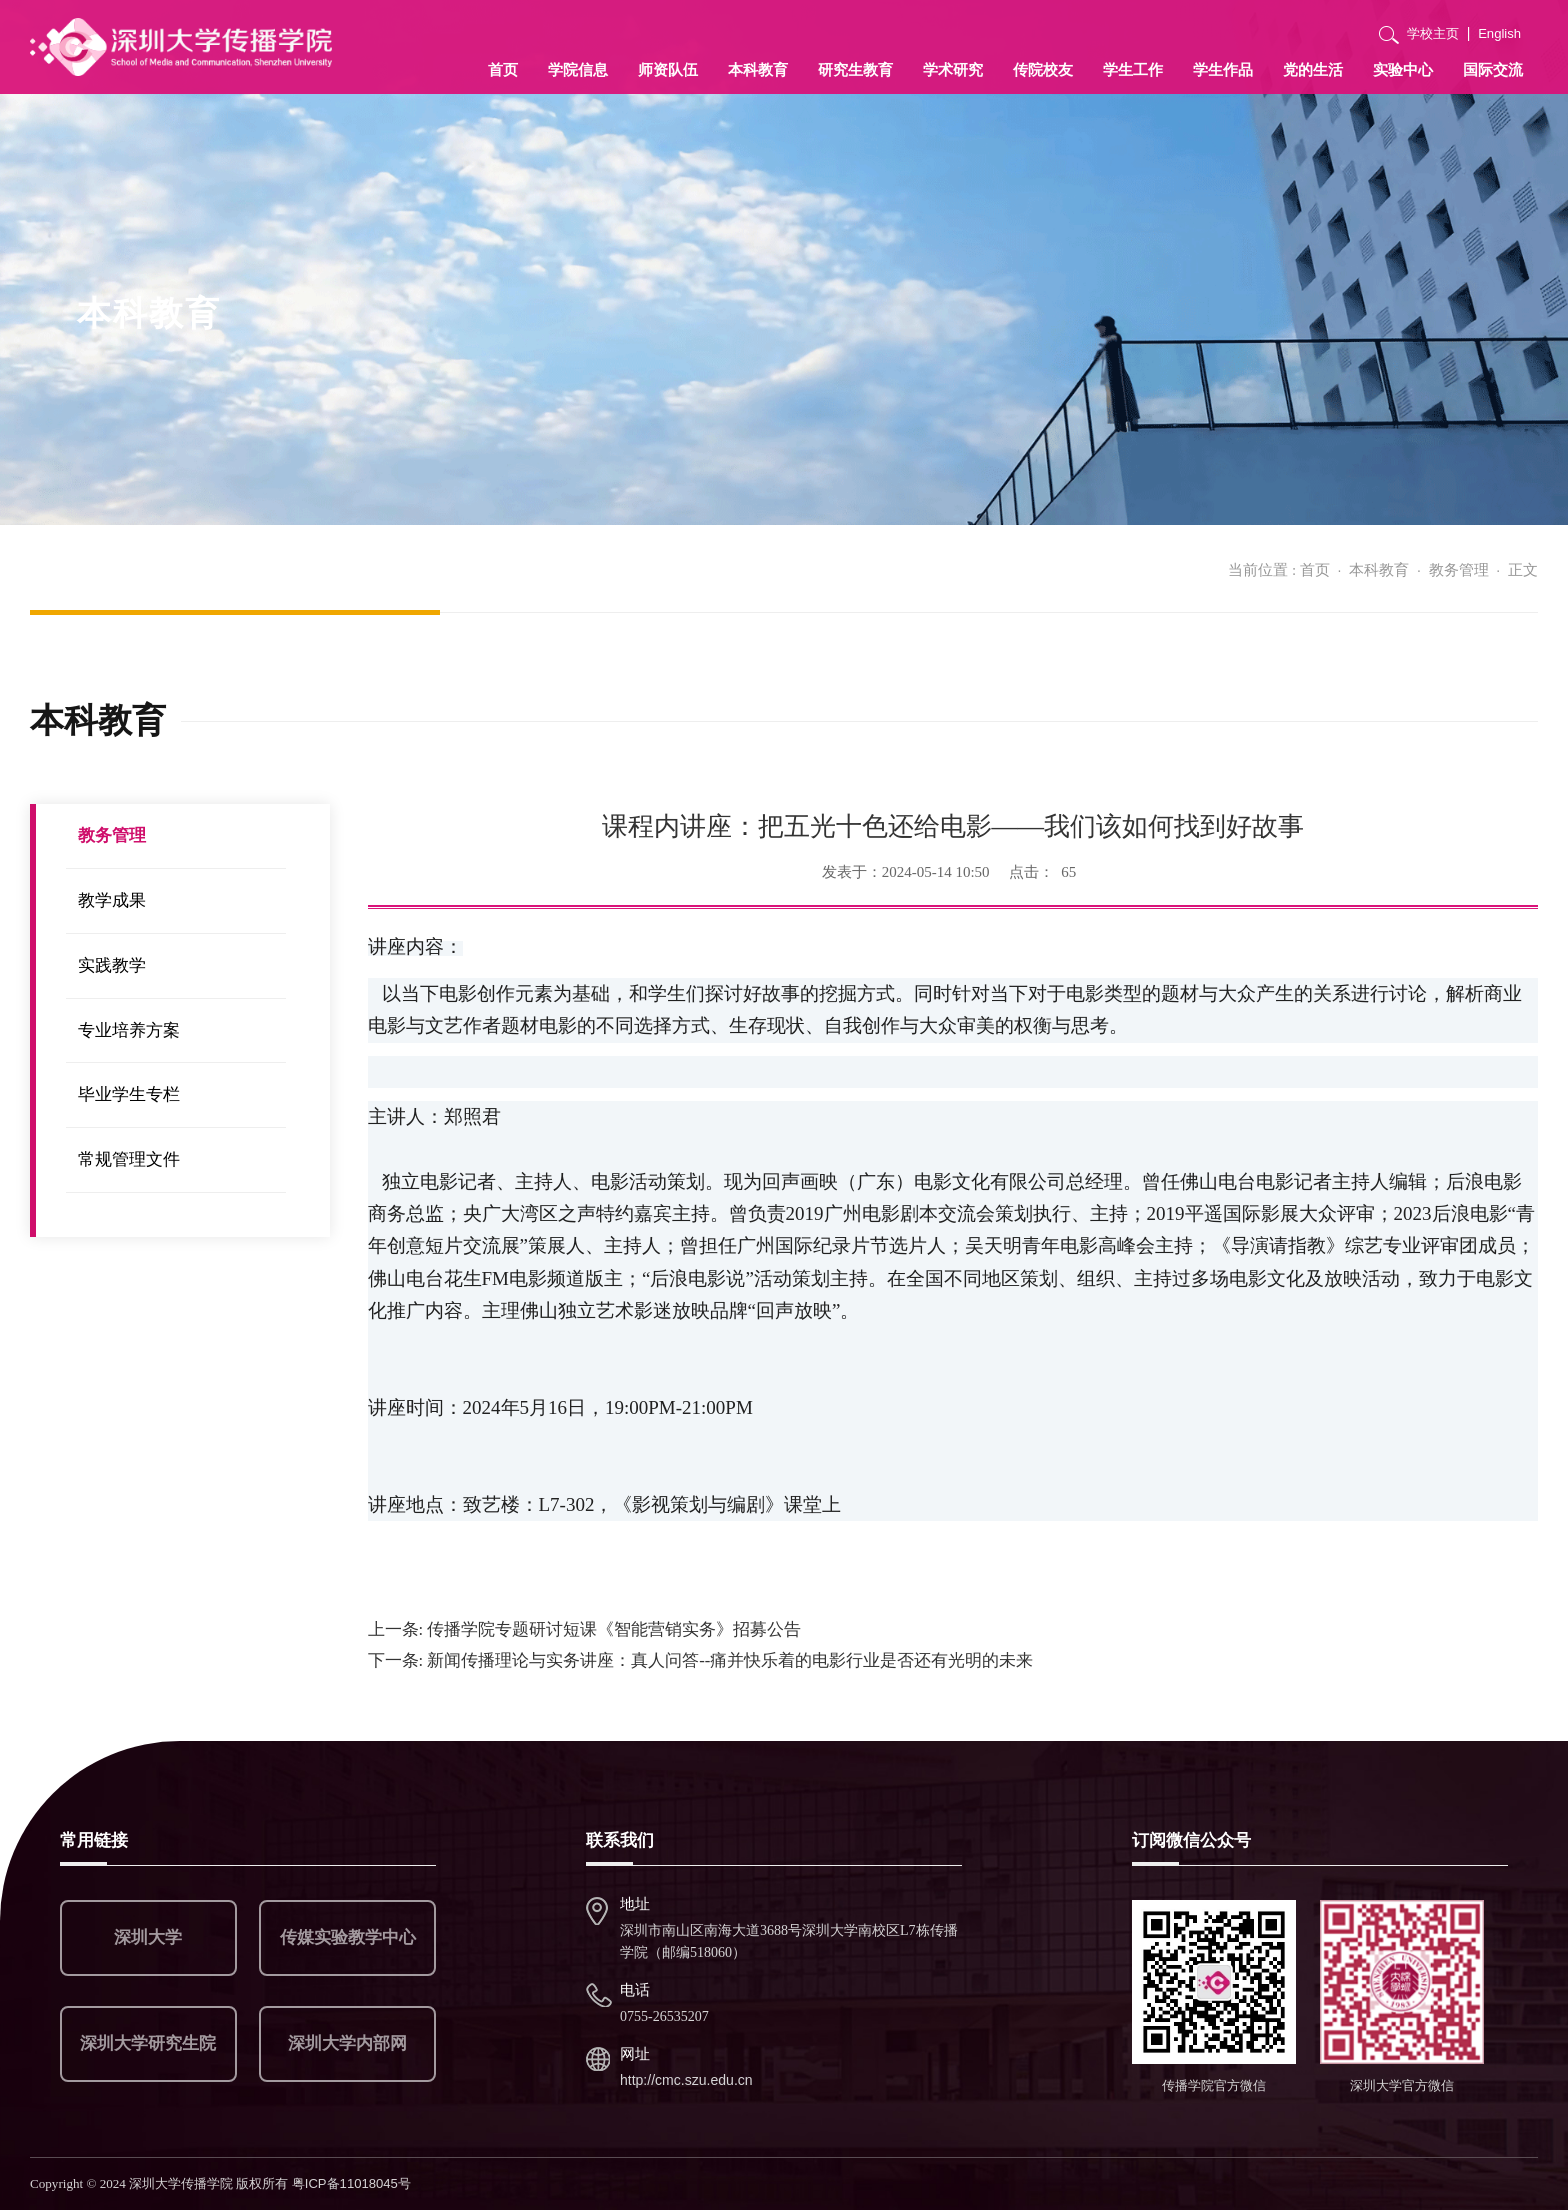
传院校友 (1043, 69)
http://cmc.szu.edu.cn (686, 2080)
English (1499, 33)
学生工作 (1133, 69)
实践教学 (112, 965)
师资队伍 (668, 69)
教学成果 (112, 900)
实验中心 (1403, 69)
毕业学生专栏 (129, 1094)
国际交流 (1493, 69)
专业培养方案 (129, 1030)
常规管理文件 (129, 1159)
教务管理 (1459, 569)
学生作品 (1223, 69)
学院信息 (578, 69)
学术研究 (953, 69)
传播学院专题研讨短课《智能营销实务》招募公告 (585, 1629)
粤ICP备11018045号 (351, 2183)
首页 (503, 69)
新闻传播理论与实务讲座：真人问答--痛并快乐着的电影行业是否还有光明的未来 (701, 1660)
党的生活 (1313, 69)
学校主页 (1433, 33)
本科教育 (758, 69)
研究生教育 (855, 69)
